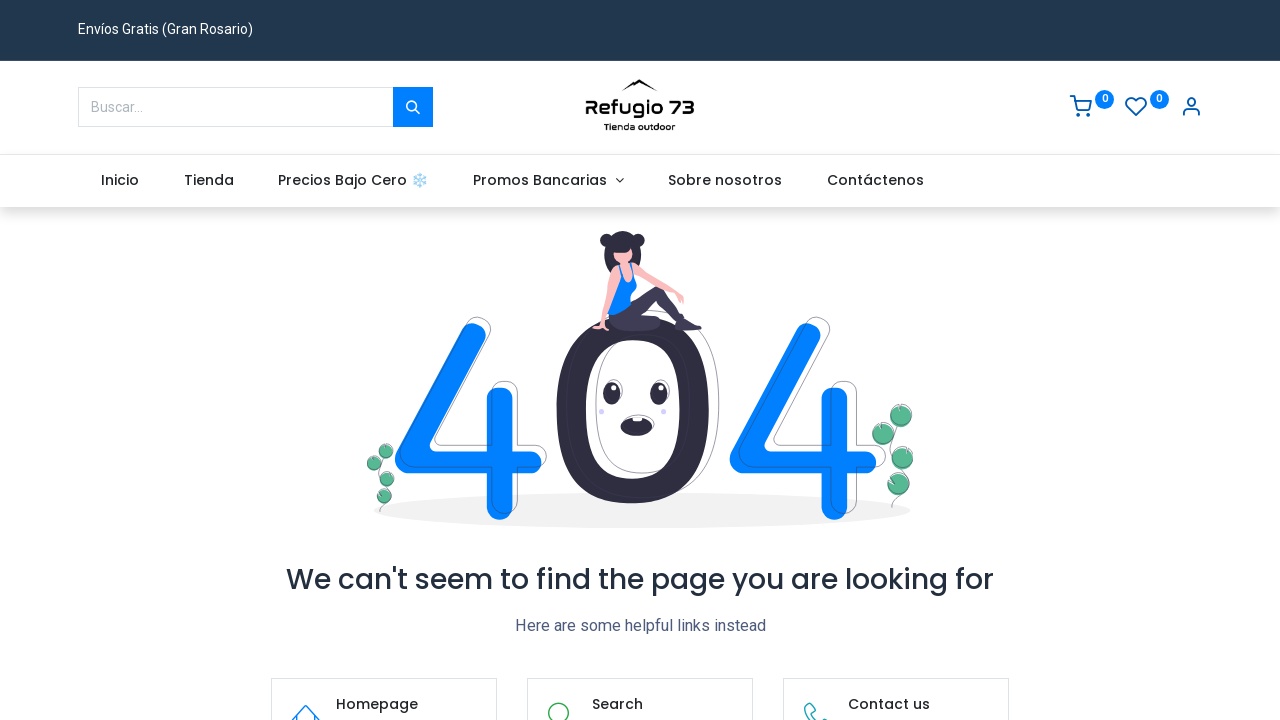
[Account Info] (1191, 109)
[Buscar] (413, 107)
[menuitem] (119, 181)
